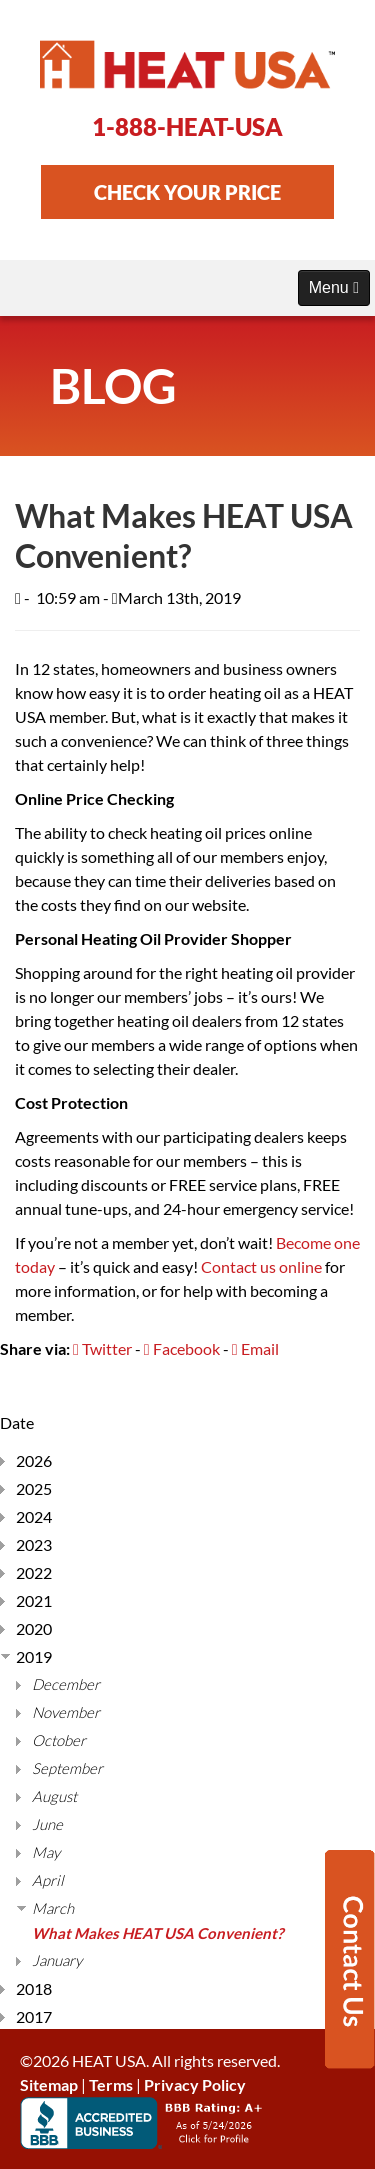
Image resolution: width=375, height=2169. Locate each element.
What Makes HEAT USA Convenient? (157, 1933)
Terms (111, 2084)
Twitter (102, 1348)
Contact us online (261, 1266)
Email (255, 1348)
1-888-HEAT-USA (187, 126)
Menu (334, 287)
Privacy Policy (195, 2084)
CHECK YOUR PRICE (187, 192)
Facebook (182, 1348)
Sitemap (49, 2084)
